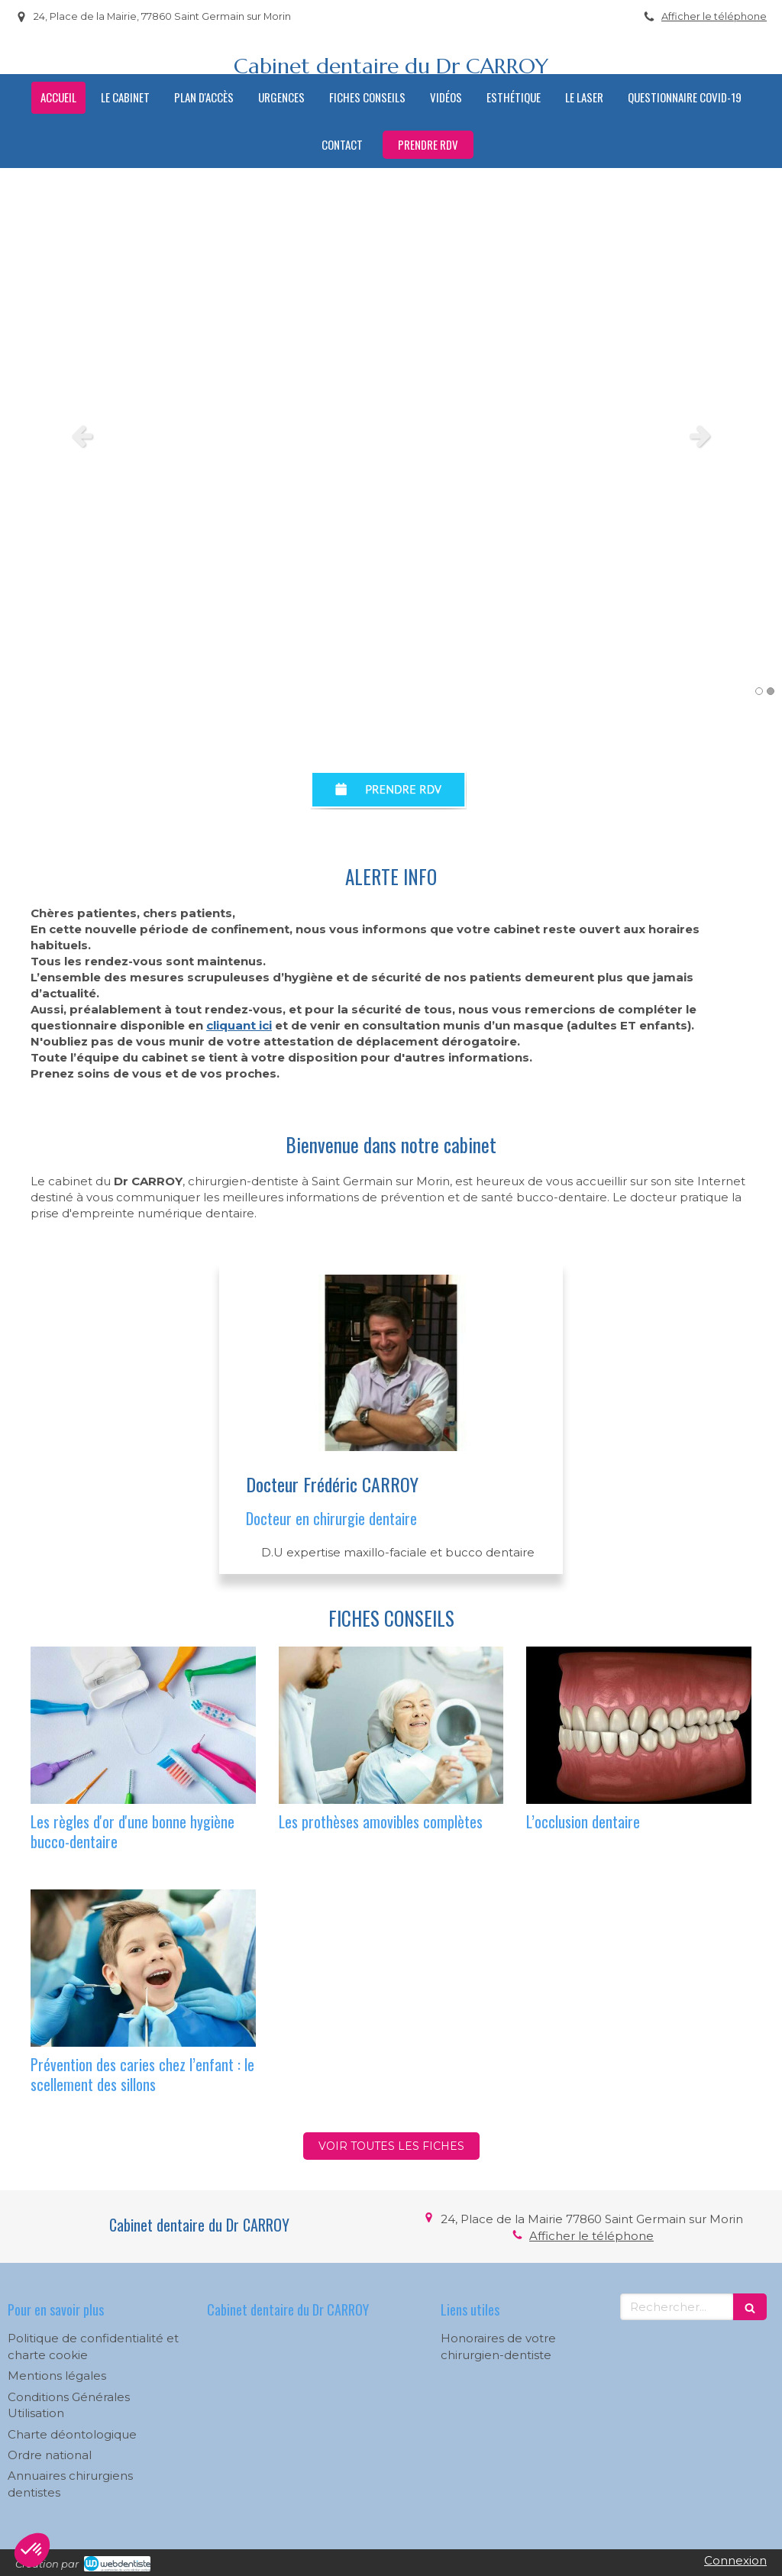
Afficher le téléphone (714, 16)
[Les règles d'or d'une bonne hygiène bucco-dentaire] (143, 1725)
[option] (391, 435)
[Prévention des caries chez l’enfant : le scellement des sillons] (143, 1968)
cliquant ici (239, 1025)
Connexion (735, 2560)
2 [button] (770, 691)
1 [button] (759, 691)
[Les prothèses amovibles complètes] (391, 1725)
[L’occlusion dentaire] (638, 1725)
